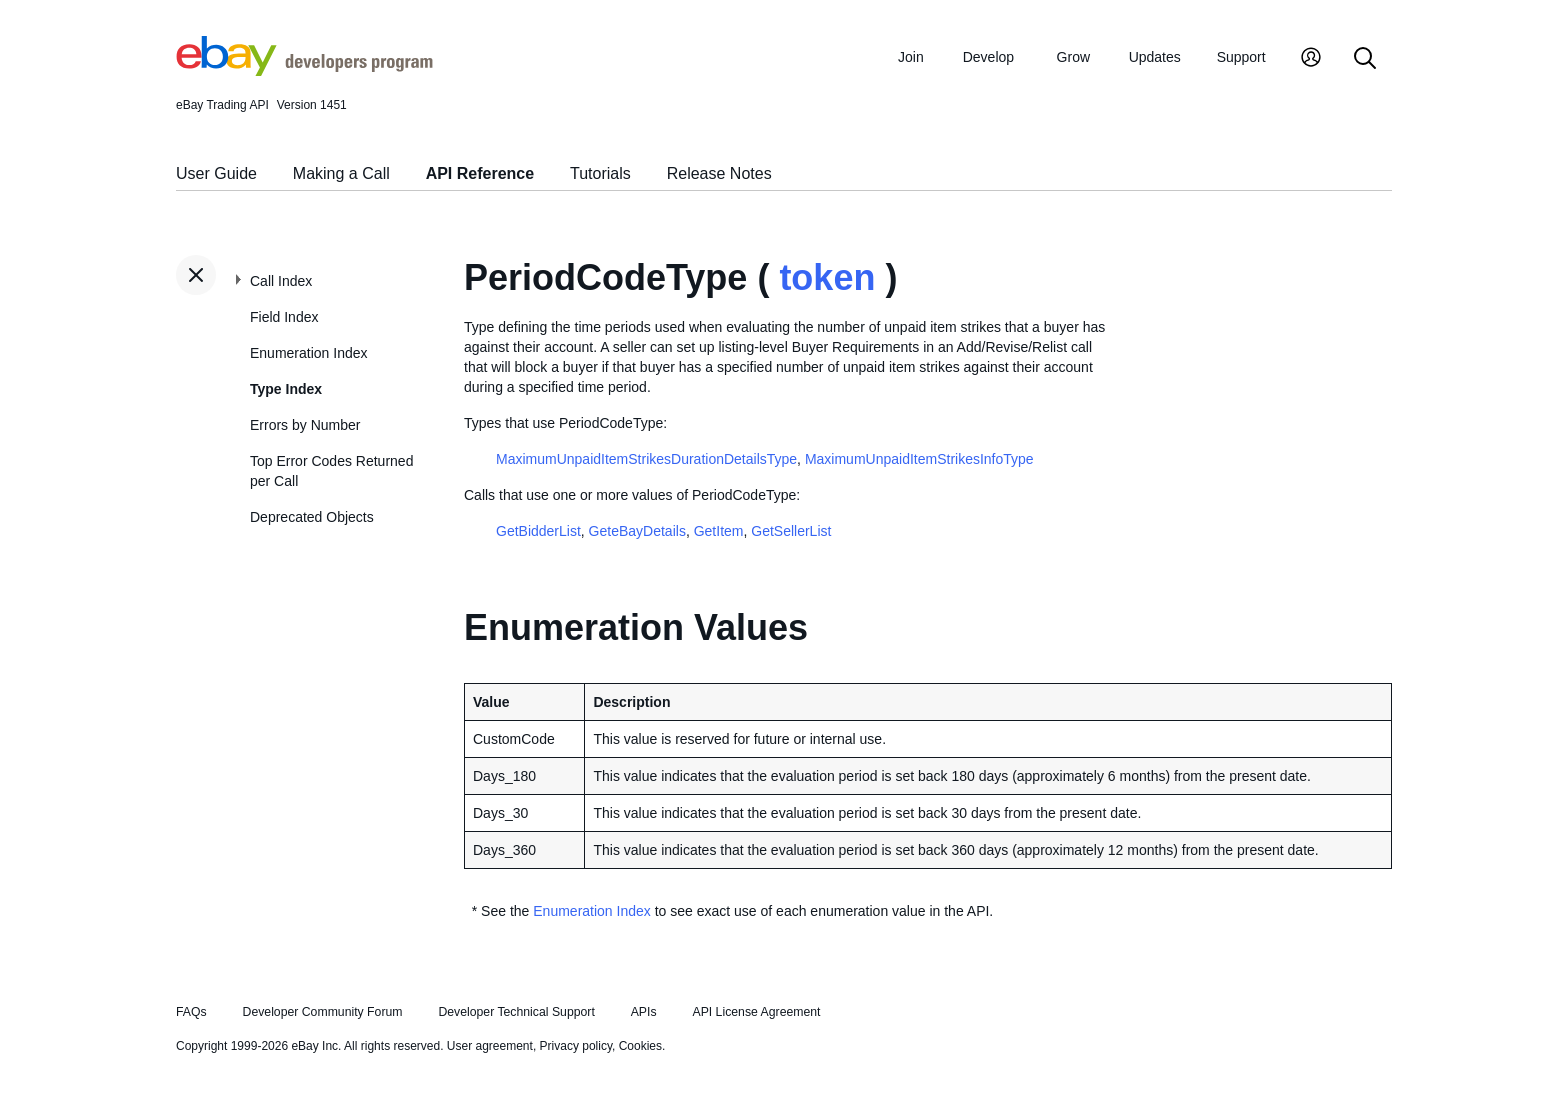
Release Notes (719, 173)
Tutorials (600, 173)
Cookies (640, 1046)
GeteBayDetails (637, 531)
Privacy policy (576, 1046)
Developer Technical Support (516, 1012)
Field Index (284, 317)
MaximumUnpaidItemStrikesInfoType (919, 459)
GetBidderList (538, 531)
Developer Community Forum (323, 1012)
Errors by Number (305, 425)
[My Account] (1311, 59)
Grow (1073, 57)
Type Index (286, 389)
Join (911, 57)
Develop (988, 57)
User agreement (490, 1046)
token (827, 277)
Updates (1155, 57)
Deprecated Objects (312, 517)
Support (1241, 57)
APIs (644, 1012)
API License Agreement (756, 1012)
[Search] (1365, 59)
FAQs (191, 1012)
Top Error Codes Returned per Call (331, 471)
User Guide (216, 173)
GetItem (719, 531)
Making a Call (341, 173)
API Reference (480, 173)
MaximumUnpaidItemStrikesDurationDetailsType (646, 459)
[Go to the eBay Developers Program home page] (304, 71)
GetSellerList (791, 531)
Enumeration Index (309, 353)
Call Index (281, 281)
